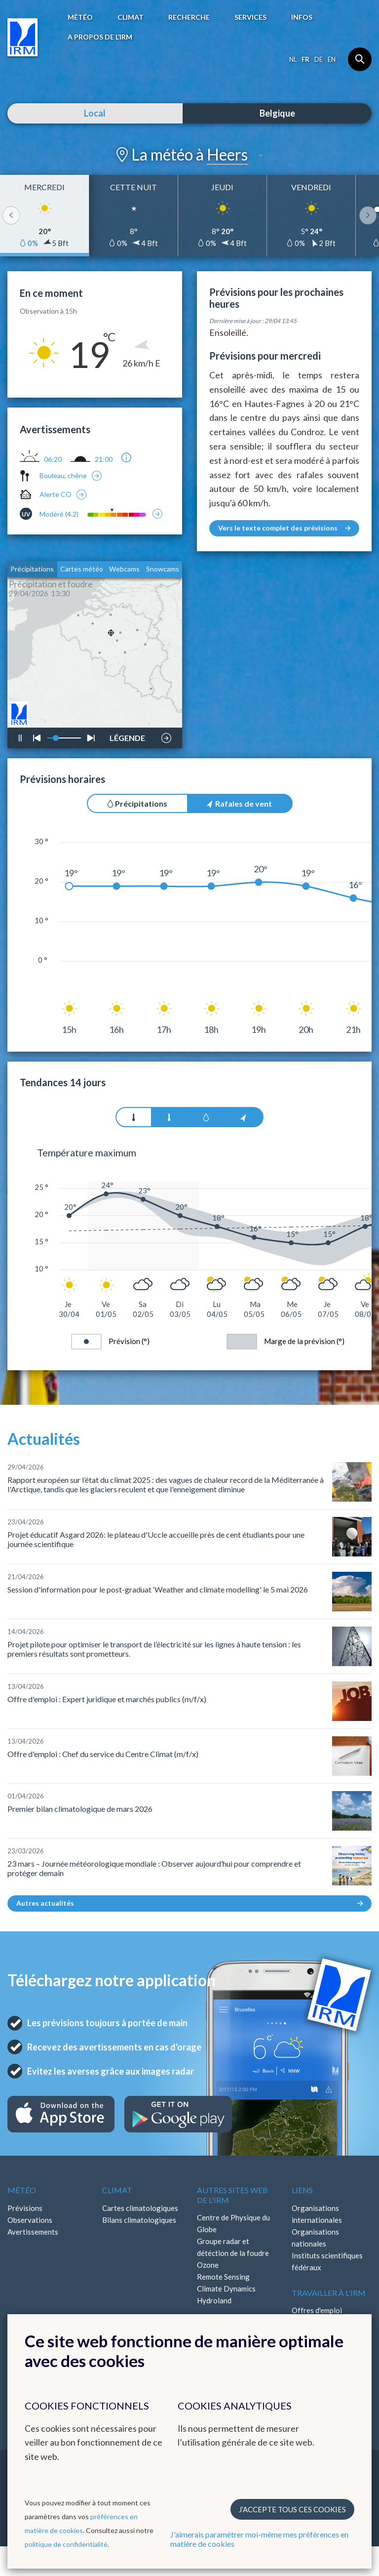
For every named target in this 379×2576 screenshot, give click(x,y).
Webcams (124, 569)
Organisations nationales (315, 2237)
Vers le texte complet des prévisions (284, 528)
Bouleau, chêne (63, 475)
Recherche (189, 17)
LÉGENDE (127, 735)
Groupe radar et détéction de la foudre (233, 2247)
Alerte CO (55, 494)
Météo (80, 17)
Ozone (208, 2264)
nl (293, 59)
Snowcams (162, 569)
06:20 (53, 459)
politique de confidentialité (66, 2544)
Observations (29, 2219)
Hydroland (214, 2300)
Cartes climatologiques (140, 2208)
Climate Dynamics (226, 2288)
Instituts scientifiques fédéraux (327, 2261)
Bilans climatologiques (139, 2219)
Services (250, 17)
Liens (302, 2190)
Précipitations (32, 569)
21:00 (104, 459)
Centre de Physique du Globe (233, 2223)
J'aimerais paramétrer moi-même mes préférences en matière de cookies (259, 2539)
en (332, 59)
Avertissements (32, 2231)
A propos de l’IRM (100, 37)
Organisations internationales (317, 2214)
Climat (130, 17)
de (318, 59)
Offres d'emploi (317, 2310)
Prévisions (24, 2208)
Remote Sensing (223, 2276)
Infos (301, 17)
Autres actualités (189, 1903)
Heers (227, 154)
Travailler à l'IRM (329, 2292)
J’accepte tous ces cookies (292, 2509)
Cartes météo (81, 569)
